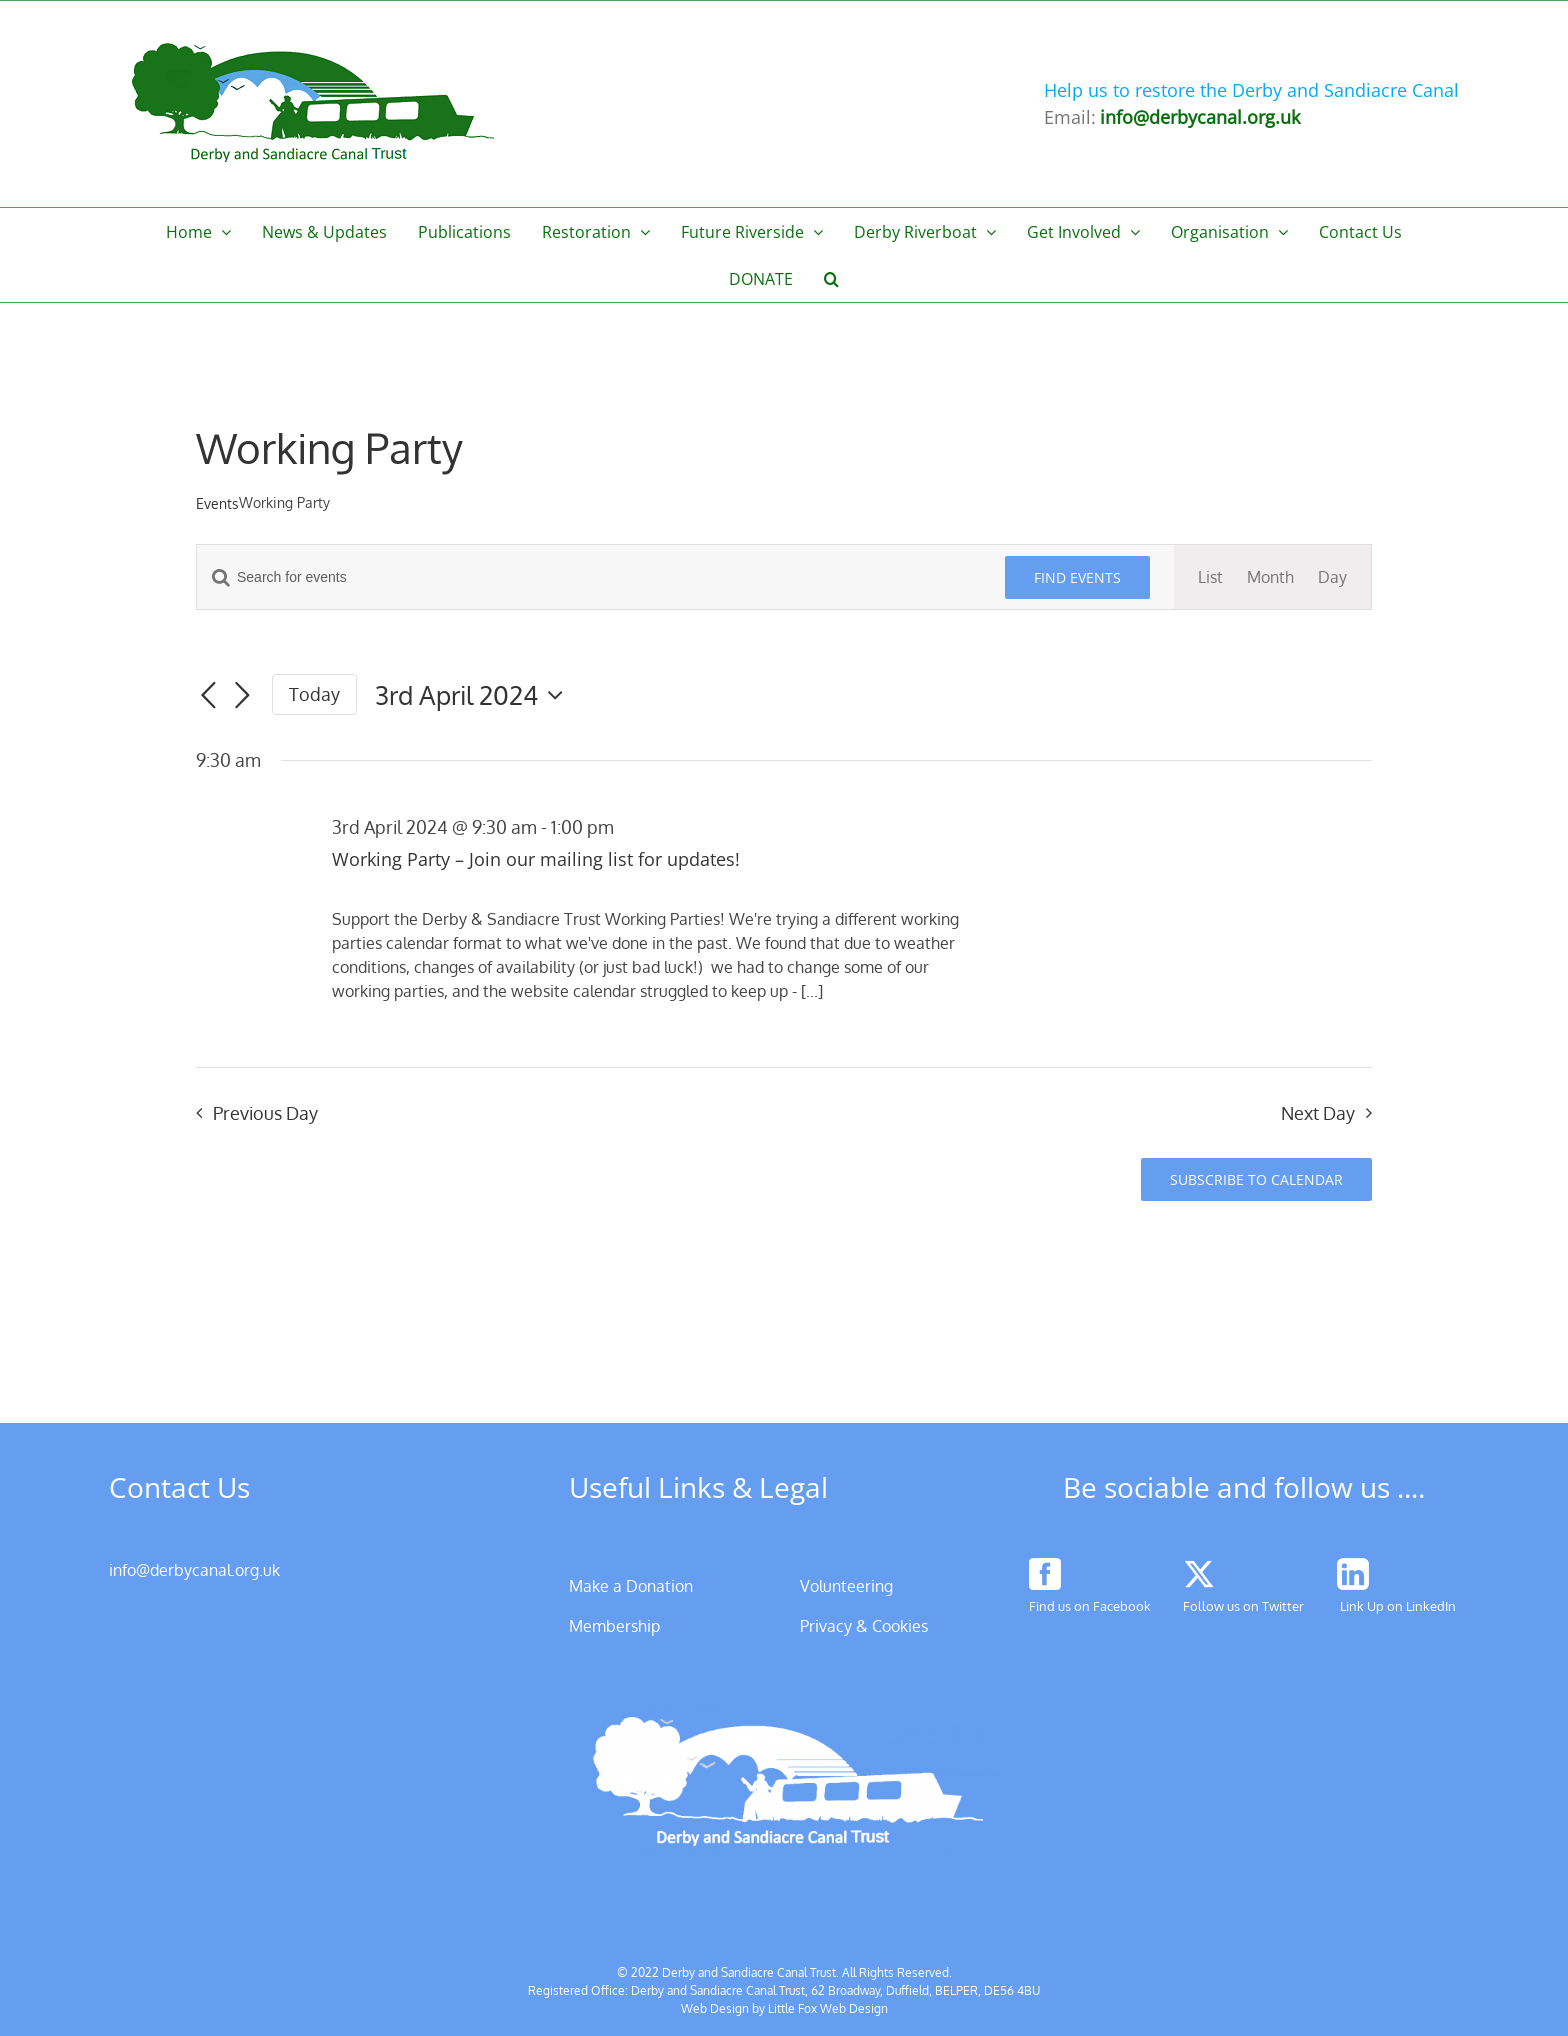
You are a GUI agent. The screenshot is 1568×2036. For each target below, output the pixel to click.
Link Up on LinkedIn (1398, 1606)
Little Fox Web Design (828, 2008)
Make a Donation (631, 1586)
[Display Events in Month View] (1270, 577)
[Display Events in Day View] (1332, 577)
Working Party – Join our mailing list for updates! (536, 859)
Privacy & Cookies (864, 1626)
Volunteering (846, 1586)
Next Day (1318, 1113)
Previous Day (265, 1113)
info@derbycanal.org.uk (194, 1570)
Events (217, 503)
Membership (614, 1626)
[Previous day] (208, 696)
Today (314, 694)
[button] (832, 278)
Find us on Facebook (1090, 1606)
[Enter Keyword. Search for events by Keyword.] (589, 577)
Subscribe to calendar (1256, 1179)
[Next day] (242, 696)
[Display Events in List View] (1210, 577)
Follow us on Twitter (1243, 1606)
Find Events (1077, 577)
